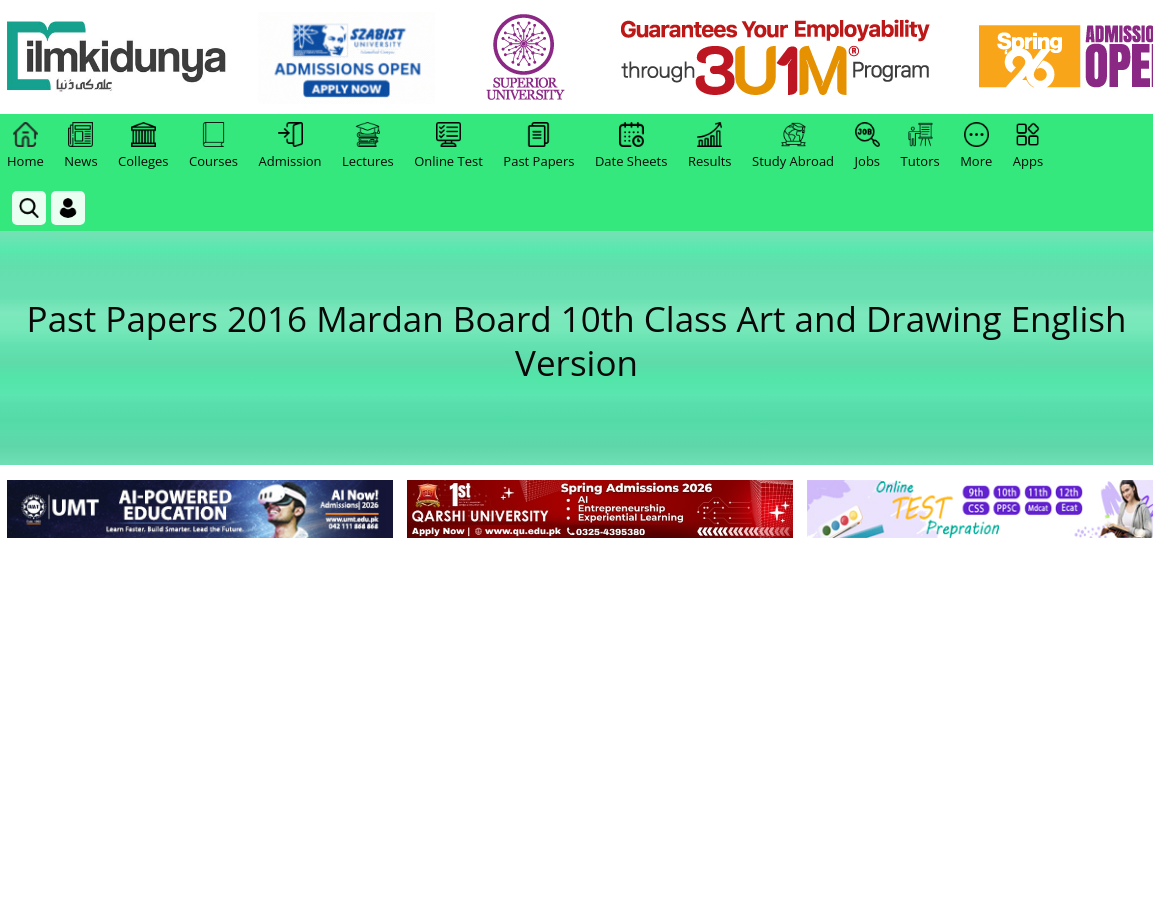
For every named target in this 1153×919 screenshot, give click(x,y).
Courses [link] (213, 146)
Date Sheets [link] (631, 146)
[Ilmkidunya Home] (117, 57)
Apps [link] (1028, 146)
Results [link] (710, 146)
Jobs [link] (867, 146)
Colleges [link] (143, 146)
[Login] (68, 208)
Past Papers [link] (538, 146)
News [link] (80, 146)
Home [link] (25, 146)
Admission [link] (290, 146)
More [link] (976, 146)
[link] (346, 58)
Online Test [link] (448, 146)
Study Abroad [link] (793, 146)
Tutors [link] (920, 146)
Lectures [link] (368, 146)
